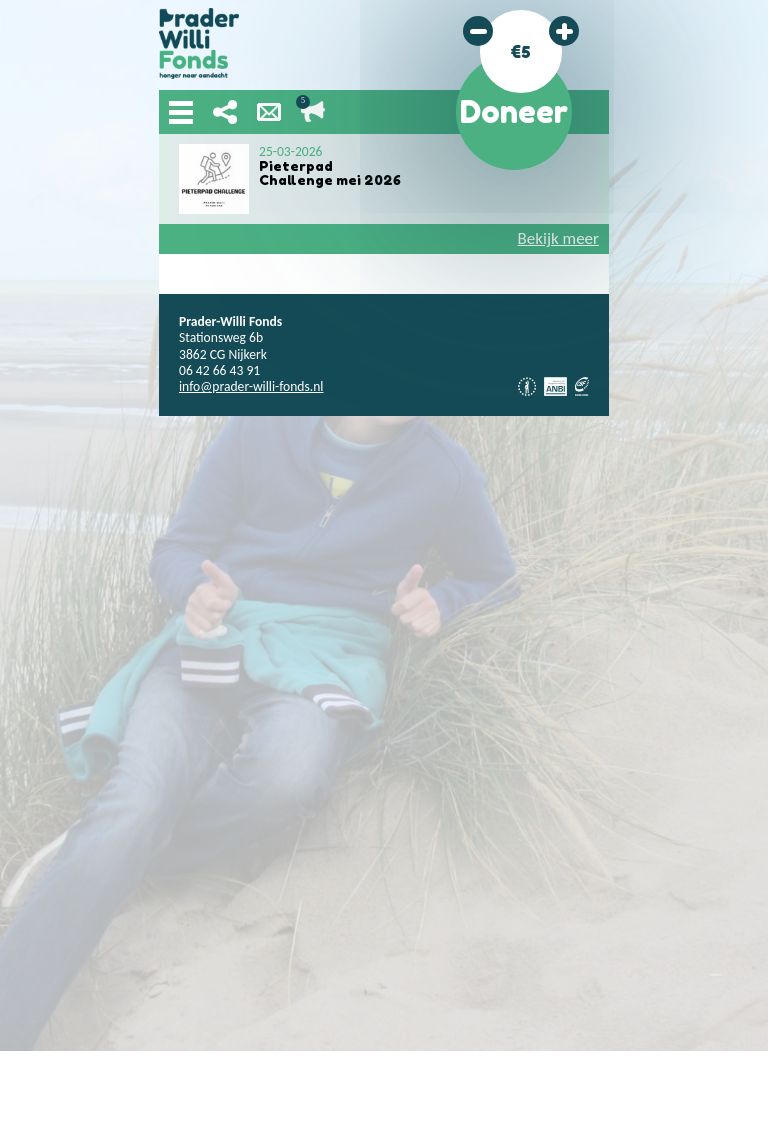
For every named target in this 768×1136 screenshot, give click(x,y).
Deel (225, 112)
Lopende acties (313, 112)
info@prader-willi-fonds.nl (251, 386)
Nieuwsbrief (269, 112)
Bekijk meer (558, 238)
